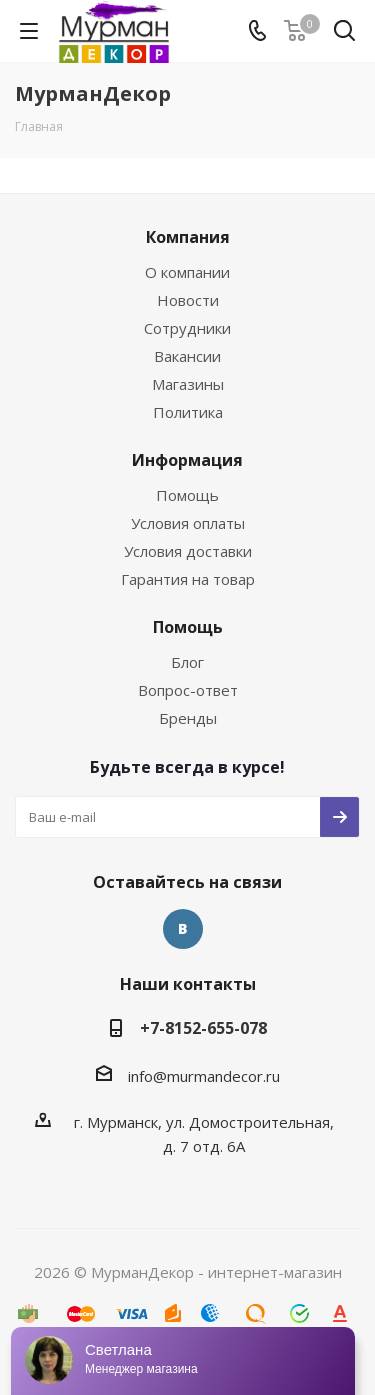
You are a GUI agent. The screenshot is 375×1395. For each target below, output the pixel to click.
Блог (187, 662)
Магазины (188, 384)
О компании (187, 272)
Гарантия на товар (188, 579)
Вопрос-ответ (188, 690)
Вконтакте (183, 929)
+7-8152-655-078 (203, 1028)
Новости (188, 300)
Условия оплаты (188, 523)
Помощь (187, 495)
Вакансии (187, 356)
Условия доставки (188, 551)
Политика (188, 412)
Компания (188, 237)
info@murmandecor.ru (204, 1076)
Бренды (188, 718)
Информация (187, 460)
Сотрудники (187, 328)
